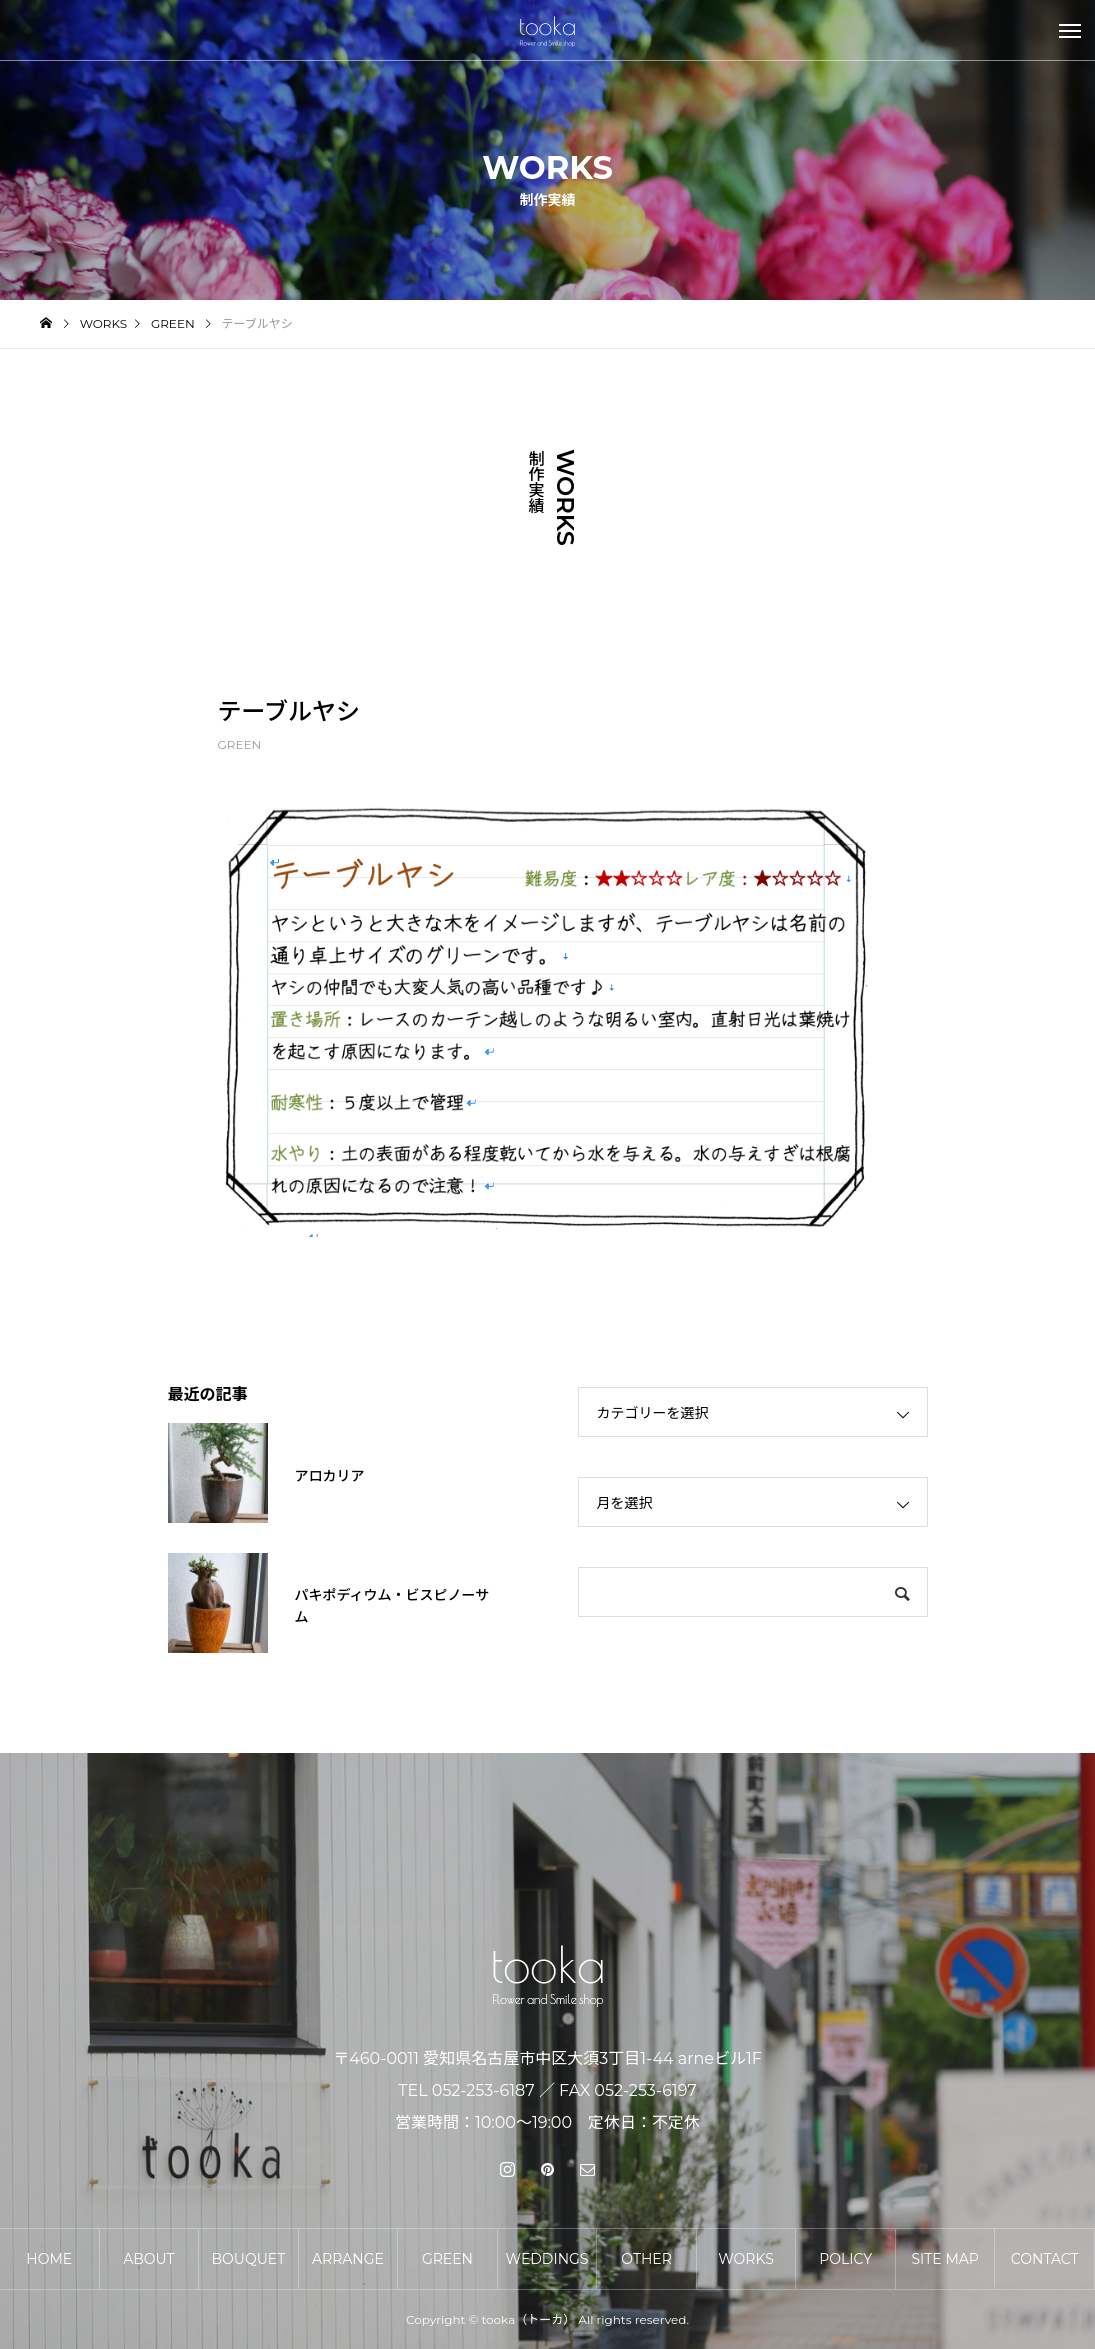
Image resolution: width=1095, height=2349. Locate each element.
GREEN (240, 744)
